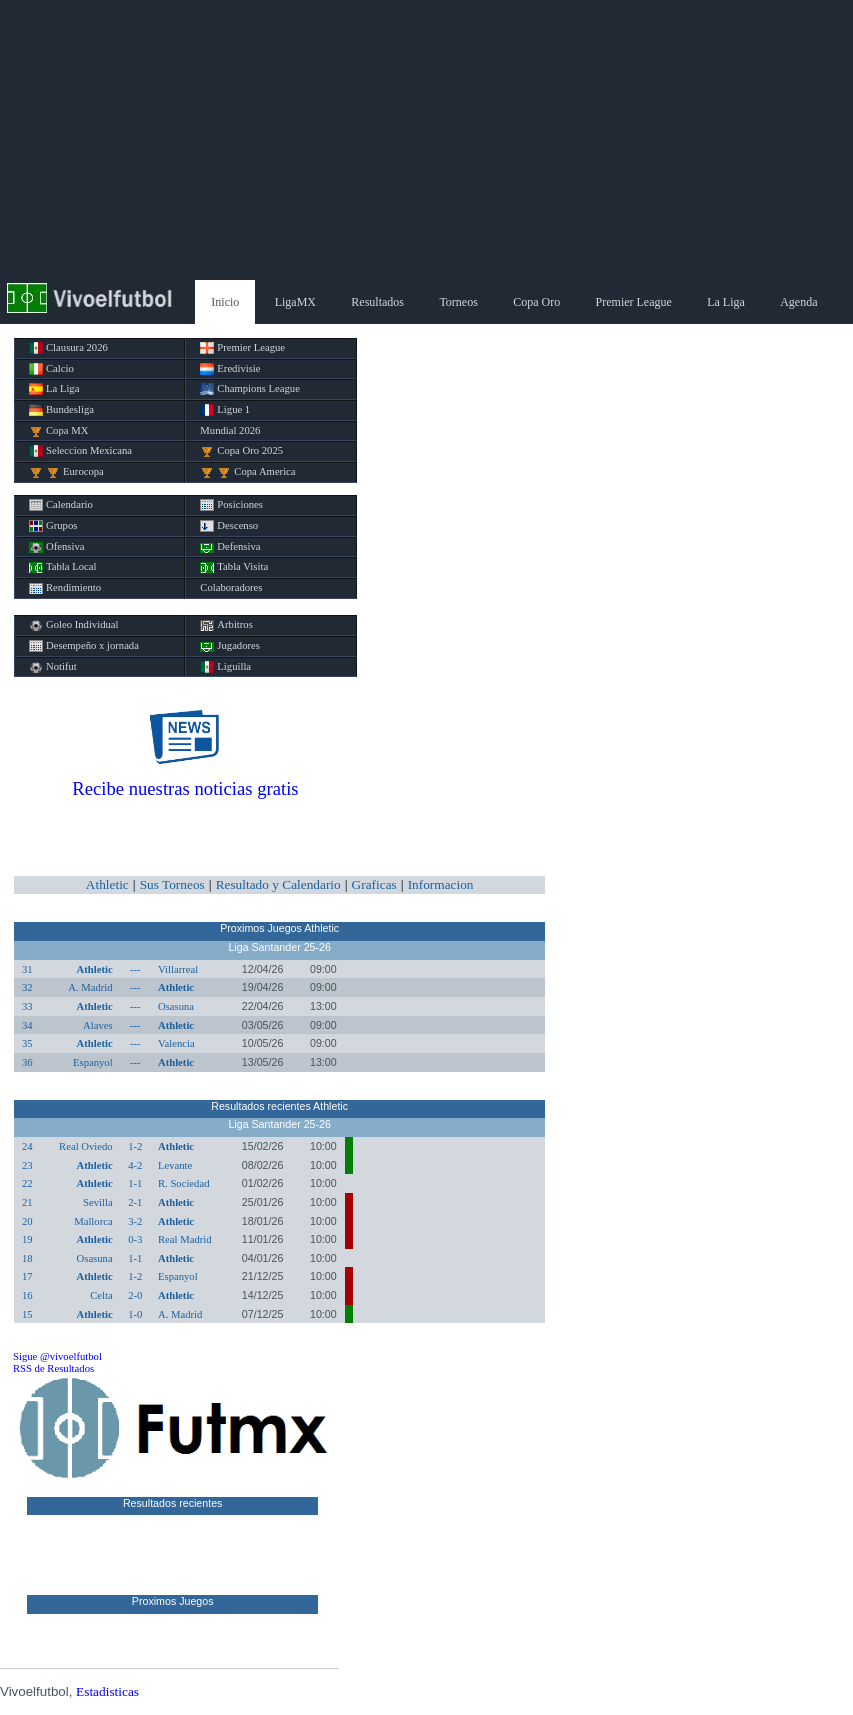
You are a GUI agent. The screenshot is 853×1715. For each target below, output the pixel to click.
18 (27, 1258)
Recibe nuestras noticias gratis (185, 788)
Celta (101, 1295)
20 (27, 1221)
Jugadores (230, 646)
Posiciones (231, 505)
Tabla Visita (234, 567)
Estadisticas (107, 1691)
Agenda (798, 302)
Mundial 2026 (230, 430)
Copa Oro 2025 (241, 451)
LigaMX (295, 302)
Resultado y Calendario (278, 884)
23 (27, 1165)
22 (27, 1183)
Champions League (250, 389)
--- (135, 969)
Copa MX (58, 431)
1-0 (135, 1314)
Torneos (458, 302)
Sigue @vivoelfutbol (57, 1356)
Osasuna (176, 1006)
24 (27, 1146)
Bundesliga (61, 410)
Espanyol (93, 1062)
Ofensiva (56, 547)
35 (27, 1043)
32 (27, 987)
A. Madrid (90, 987)
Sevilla (98, 1202)
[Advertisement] (426, 140)
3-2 (135, 1221)
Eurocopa (66, 472)
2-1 (135, 1202)
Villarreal (178, 969)
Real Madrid (185, 1239)
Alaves (98, 1025)
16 (27, 1295)
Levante (175, 1165)
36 (27, 1062)
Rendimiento (65, 588)
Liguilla (225, 667)
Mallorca (93, 1221)
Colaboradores (231, 587)
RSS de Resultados (53, 1368)
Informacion (441, 884)
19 (27, 1239)
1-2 (135, 1146)
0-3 (135, 1239)
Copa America (247, 472)
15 (27, 1314)
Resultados (377, 302)
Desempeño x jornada (84, 646)
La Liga (726, 302)
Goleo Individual (74, 625)
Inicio (225, 302)
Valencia (176, 1043)
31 (27, 969)
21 (27, 1202)
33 (27, 1006)
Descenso (229, 526)
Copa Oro (536, 302)
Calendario (61, 505)
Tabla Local (62, 567)
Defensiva (230, 547)
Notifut (53, 667)
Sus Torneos (172, 884)
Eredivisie (230, 369)
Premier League (634, 302)
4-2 (135, 1165)
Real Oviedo (86, 1146)
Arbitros (226, 625)
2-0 (135, 1295)
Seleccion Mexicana (80, 451)
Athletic (107, 884)
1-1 (135, 1183)
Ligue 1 (225, 410)
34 (27, 1025)
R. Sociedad (184, 1183)
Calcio (51, 369)
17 (27, 1276)
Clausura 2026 (68, 348)
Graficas (374, 884)
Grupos (53, 526)
